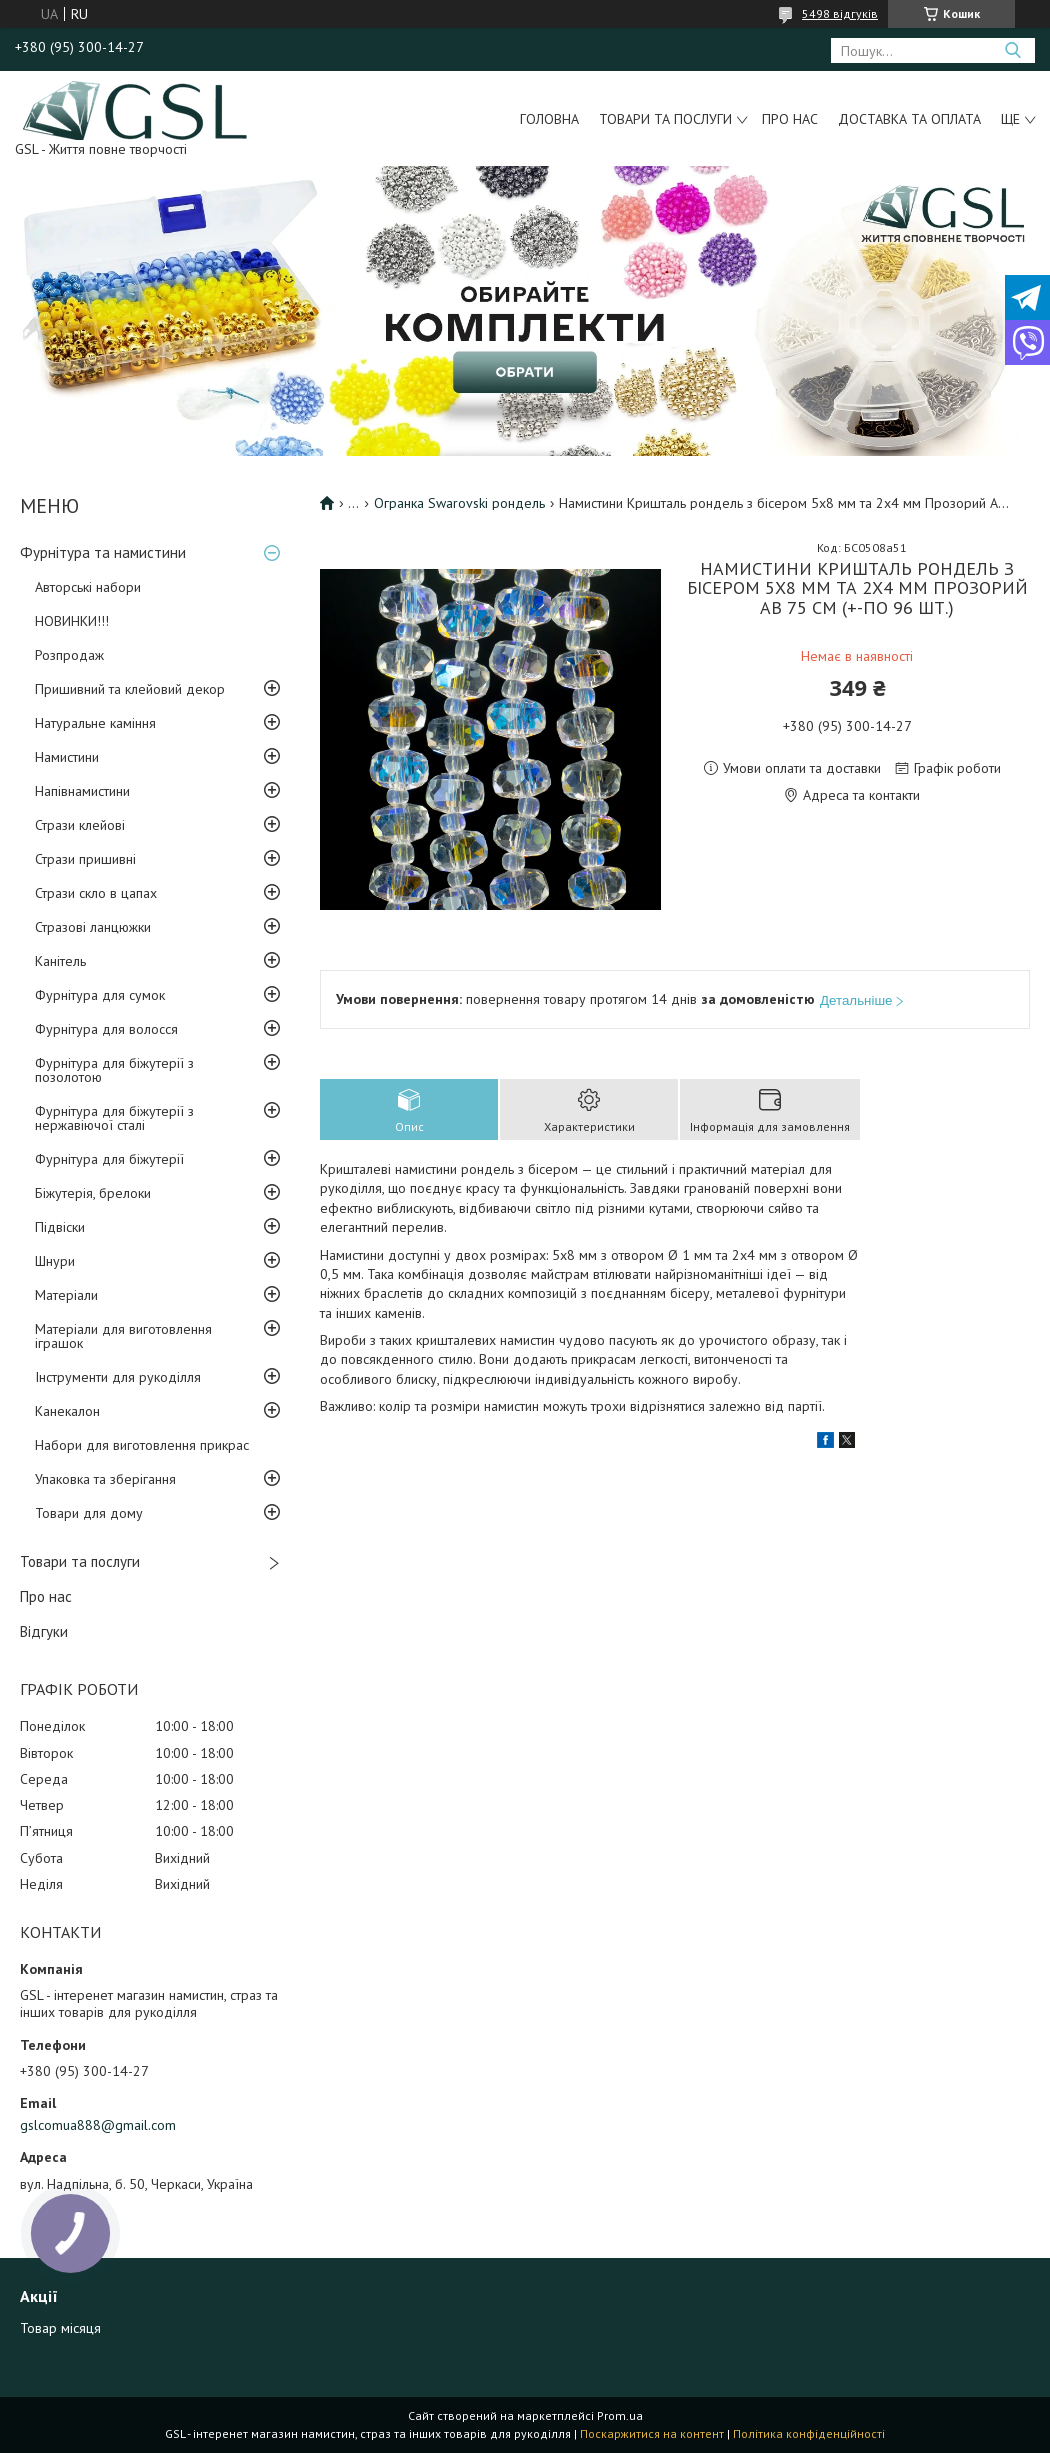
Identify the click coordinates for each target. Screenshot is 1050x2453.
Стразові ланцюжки (93, 927)
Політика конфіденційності (809, 2433)
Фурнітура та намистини (103, 552)
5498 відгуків (840, 13)
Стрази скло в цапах (96, 893)
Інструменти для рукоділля (118, 1377)
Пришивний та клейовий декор (130, 689)
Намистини (67, 757)
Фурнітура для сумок (100, 995)
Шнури (55, 1261)
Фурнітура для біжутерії (109, 1159)
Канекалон (67, 1411)
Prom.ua (620, 2415)
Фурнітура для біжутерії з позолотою (114, 1070)
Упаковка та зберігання (105, 1479)
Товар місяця (60, 2328)
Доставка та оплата (909, 119)
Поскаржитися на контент (652, 2433)
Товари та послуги (665, 119)
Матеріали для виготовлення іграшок (123, 1336)
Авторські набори (88, 587)
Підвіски (60, 1227)
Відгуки (44, 1631)
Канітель (60, 961)
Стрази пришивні (85, 859)
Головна (549, 119)
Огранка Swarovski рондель (459, 503)
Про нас (790, 119)
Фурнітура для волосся (106, 1029)
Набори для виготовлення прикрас (142, 1445)
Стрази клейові (80, 825)
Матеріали (66, 1295)
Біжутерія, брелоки (93, 1193)
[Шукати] (1012, 50)
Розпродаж (69, 655)
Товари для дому (89, 1513)
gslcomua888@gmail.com (98, 2125)
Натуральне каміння (95, 723)
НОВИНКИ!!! (72, 621)
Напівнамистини (82, 791)
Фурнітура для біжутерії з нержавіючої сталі (114, 1118)
